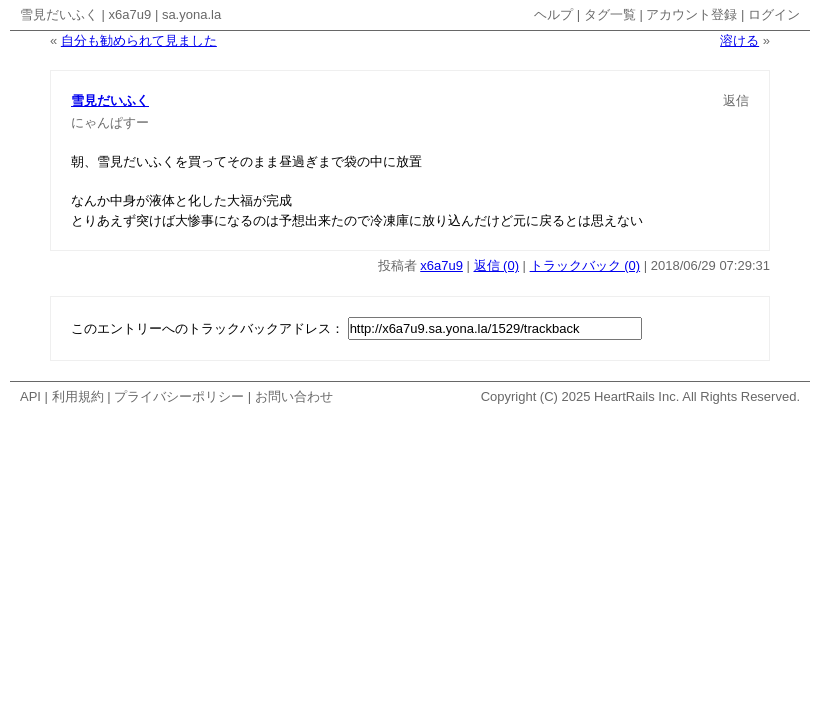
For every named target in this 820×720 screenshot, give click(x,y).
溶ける (739, 40)
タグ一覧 (610, 14)
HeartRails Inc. (636, 396)
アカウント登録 (691, 14)
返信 (736, 100)
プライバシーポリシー (179, 396)
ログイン (774, 14)
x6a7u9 (130, 14)
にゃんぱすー (110, 122)
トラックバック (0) (585, 265)
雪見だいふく (59, 14)
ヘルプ (553, 14)
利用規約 (78, 396)
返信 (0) (497, 265)
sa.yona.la (191, 14)
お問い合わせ (294, 396)
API (30, 396)
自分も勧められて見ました (139, 40)
